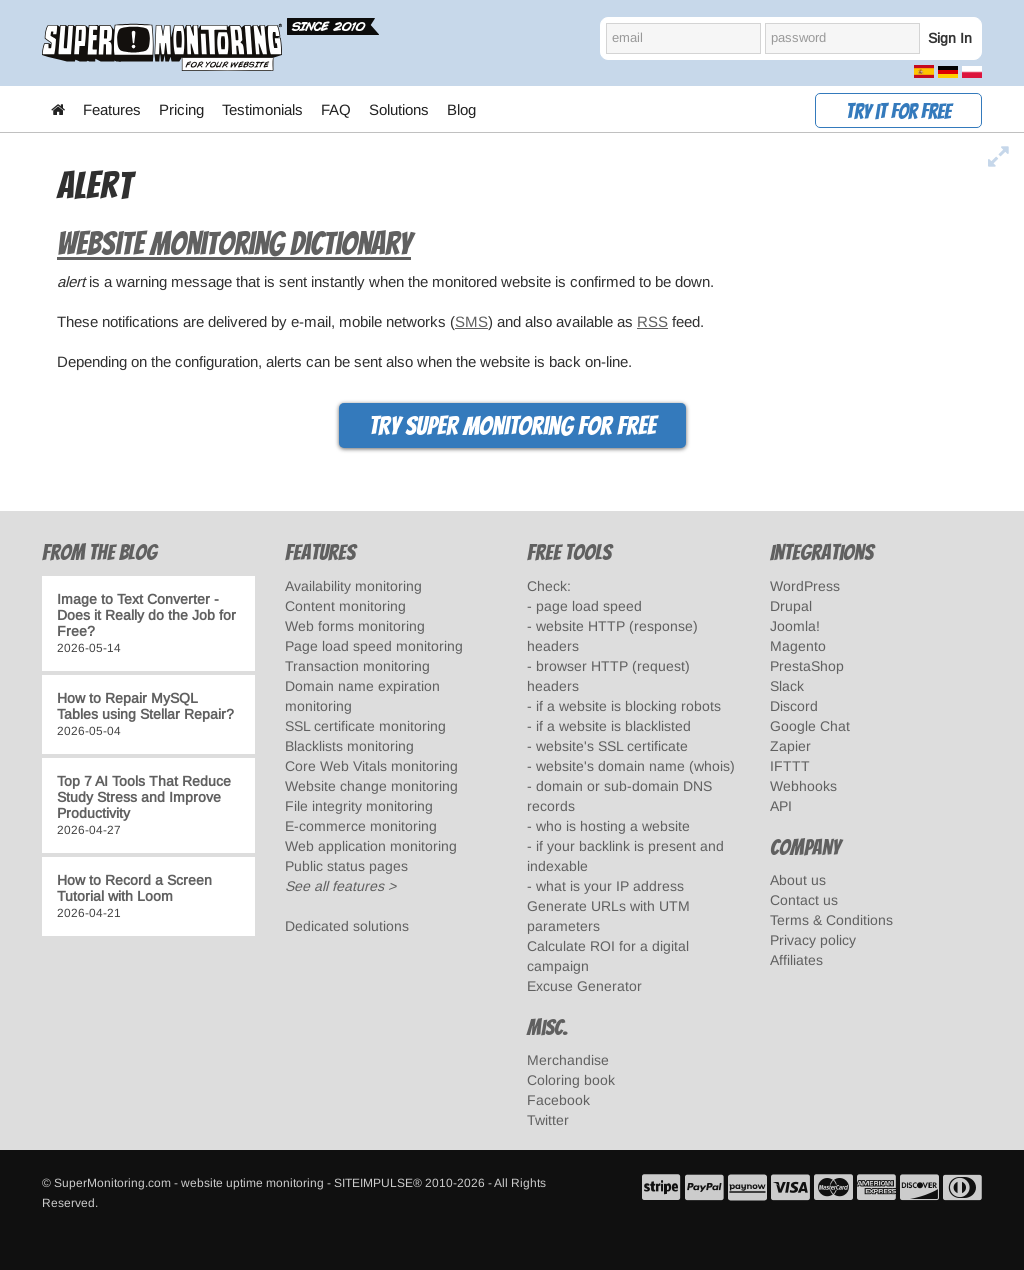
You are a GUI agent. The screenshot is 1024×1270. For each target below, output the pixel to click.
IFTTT (790, 766)
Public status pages (346, 866)
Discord (794, 706)
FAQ (336, 109)
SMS (471, 321)
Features (112, 109)
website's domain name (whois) (635, 766)
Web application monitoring (371, 846)
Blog (461, 109)
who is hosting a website (613, 826)
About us (798, 880)
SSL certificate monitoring (365, 726)
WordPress (805, 586)
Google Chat (810, 726)
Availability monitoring (353, 586)
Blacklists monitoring (349, 746)
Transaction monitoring (357, 666)
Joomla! (795, 626)
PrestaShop (807, 666)
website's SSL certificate (612, 746)
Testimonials (262, 109)
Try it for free (898, 111)
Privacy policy (813, 940)
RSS (652, 321)
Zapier (790, 746)
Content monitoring (345, 606)
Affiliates (796, 960)
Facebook (558, 1100)
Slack (787, 686)
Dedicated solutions (347, 926)
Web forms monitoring (355, 626)
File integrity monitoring (359, 806)
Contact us (804, 900)
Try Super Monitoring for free (512, 426)
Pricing (181, 109)
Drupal (791, 606)
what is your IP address (610, 886)
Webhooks (803, 786)
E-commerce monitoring (361, 826)
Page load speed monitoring (374, 646)
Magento (798, 646)
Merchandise (568, 1060)
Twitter (548, 1120)
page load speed (589, 606)
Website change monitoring (371, 786)
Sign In (950, 38)
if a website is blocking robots (628, 706)
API (781, 806)
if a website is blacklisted (613, 726)
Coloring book (571, 1080)
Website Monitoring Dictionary (234, 244)
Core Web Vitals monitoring (371, 766)
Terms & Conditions (831, 920)
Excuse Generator (584, 986)
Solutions (399, 109)
